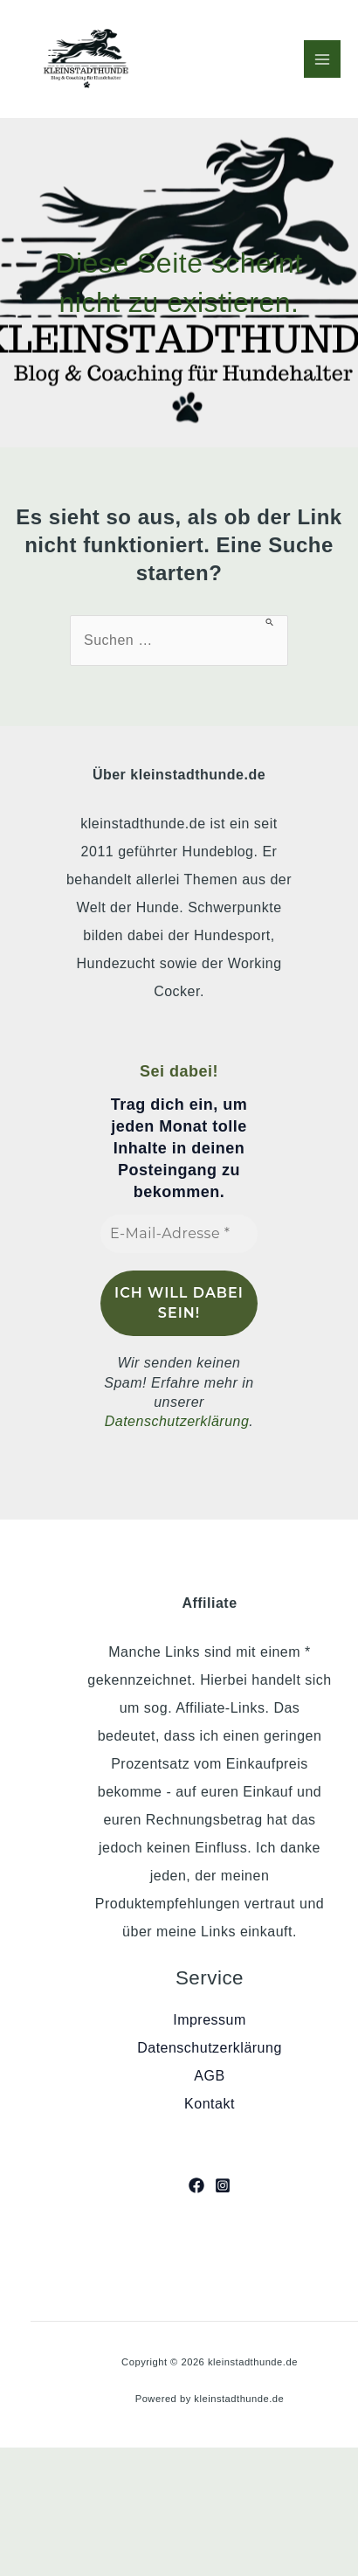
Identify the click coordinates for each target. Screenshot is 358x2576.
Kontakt (209, 2103)
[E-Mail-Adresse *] (179, 1234)
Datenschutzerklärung (177, 1421)
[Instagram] (223, 2185)
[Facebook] (196, 2185)
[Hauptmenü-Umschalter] (322, 58)
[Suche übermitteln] (270, 621)
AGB (209, 2075)
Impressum (209, 2019)
